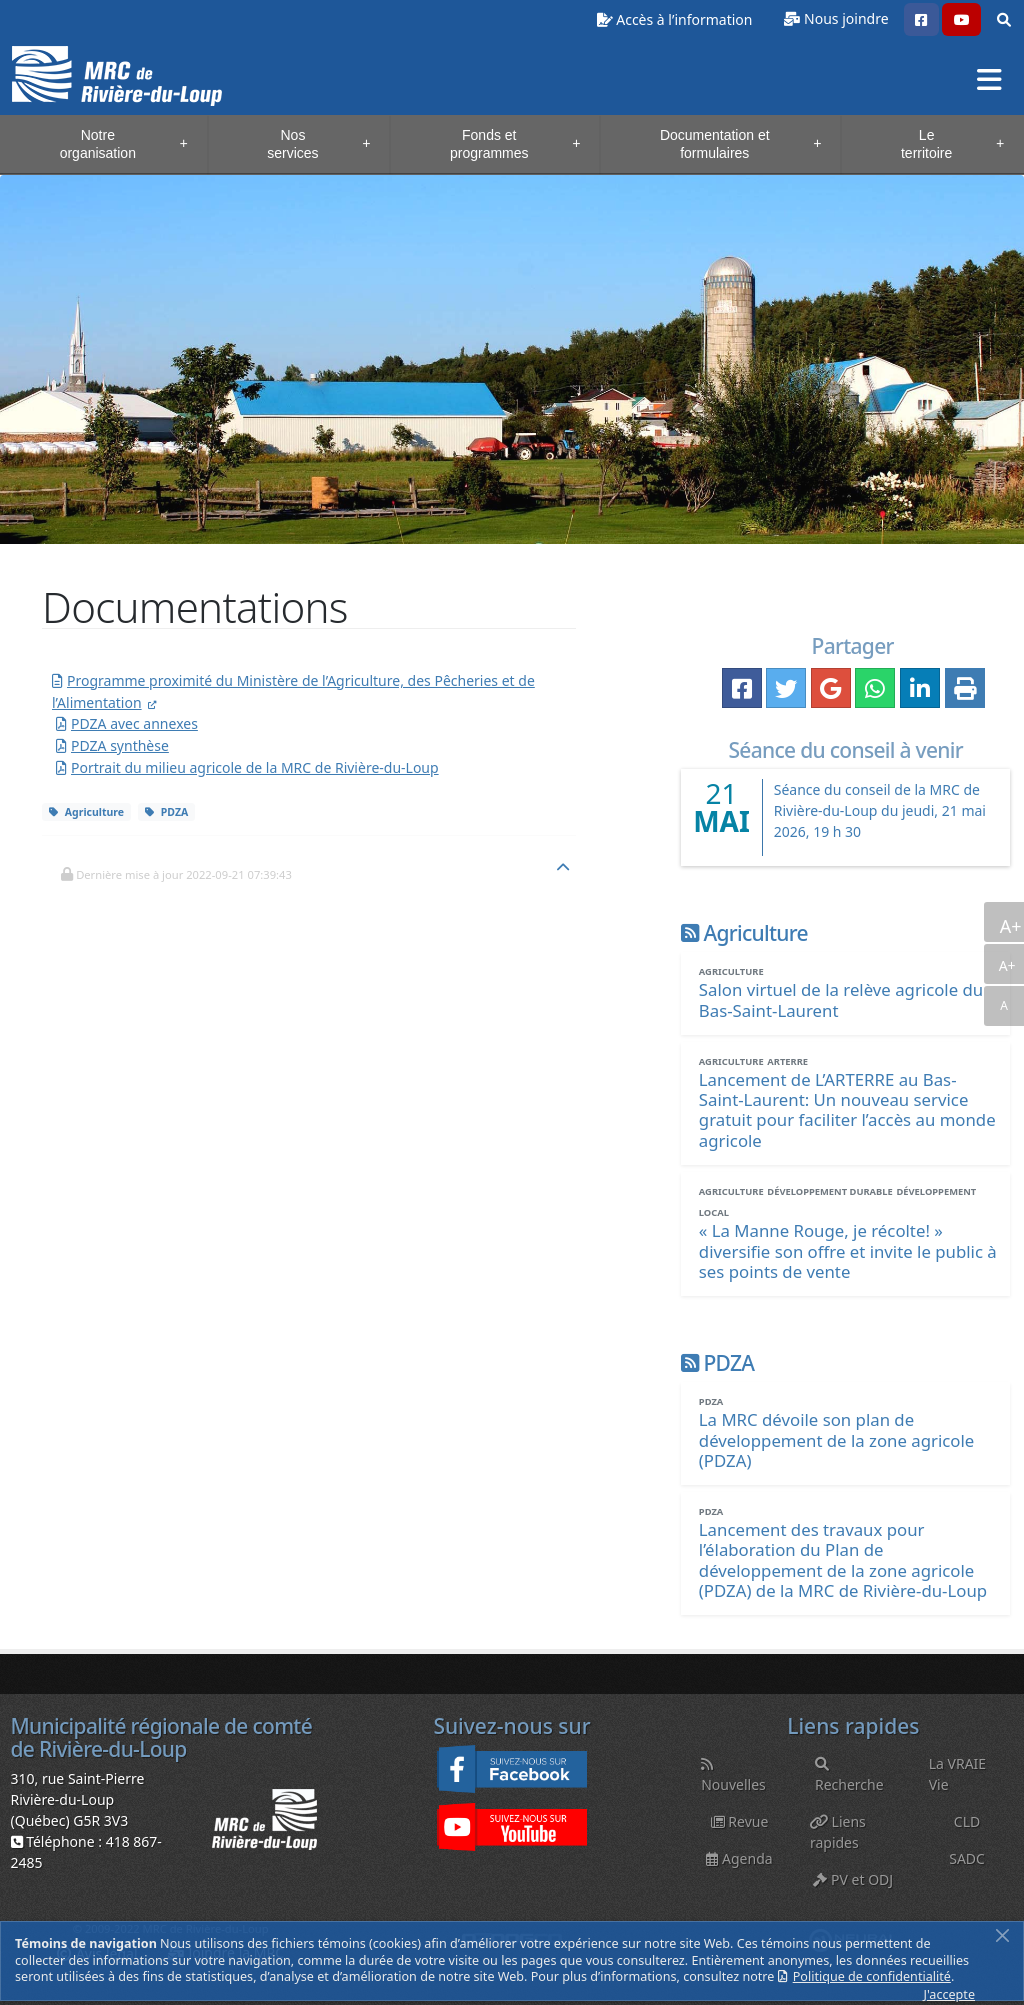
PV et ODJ (853, 1879)
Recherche (849, 1775)
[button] (921, 20)
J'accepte (949, 1994)
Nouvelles (733, 1775)
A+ (1009, 926)
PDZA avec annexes (134, 723)
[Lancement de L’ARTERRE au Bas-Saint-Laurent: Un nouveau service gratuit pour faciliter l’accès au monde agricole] (847, 1109)
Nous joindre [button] (846, 18)
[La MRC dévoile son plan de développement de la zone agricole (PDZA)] (836, 1439)
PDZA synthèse (120, 745)
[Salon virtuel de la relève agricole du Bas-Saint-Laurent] (841, 999)
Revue (740, 1821)
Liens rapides (838, 1832)
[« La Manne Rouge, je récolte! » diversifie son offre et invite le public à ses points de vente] (848, 1250)
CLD (967, 1821)
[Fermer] (1002, 1936)
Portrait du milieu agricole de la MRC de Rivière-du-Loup (255, 767)
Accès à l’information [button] (675, 19)
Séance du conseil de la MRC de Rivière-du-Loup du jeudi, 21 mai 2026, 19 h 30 (880, 810)
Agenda (739, 1858)
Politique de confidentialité (872, 1976)
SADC (967, 1858)
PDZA (166, 812)
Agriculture (86, 812)
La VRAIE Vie (957, 1774)
